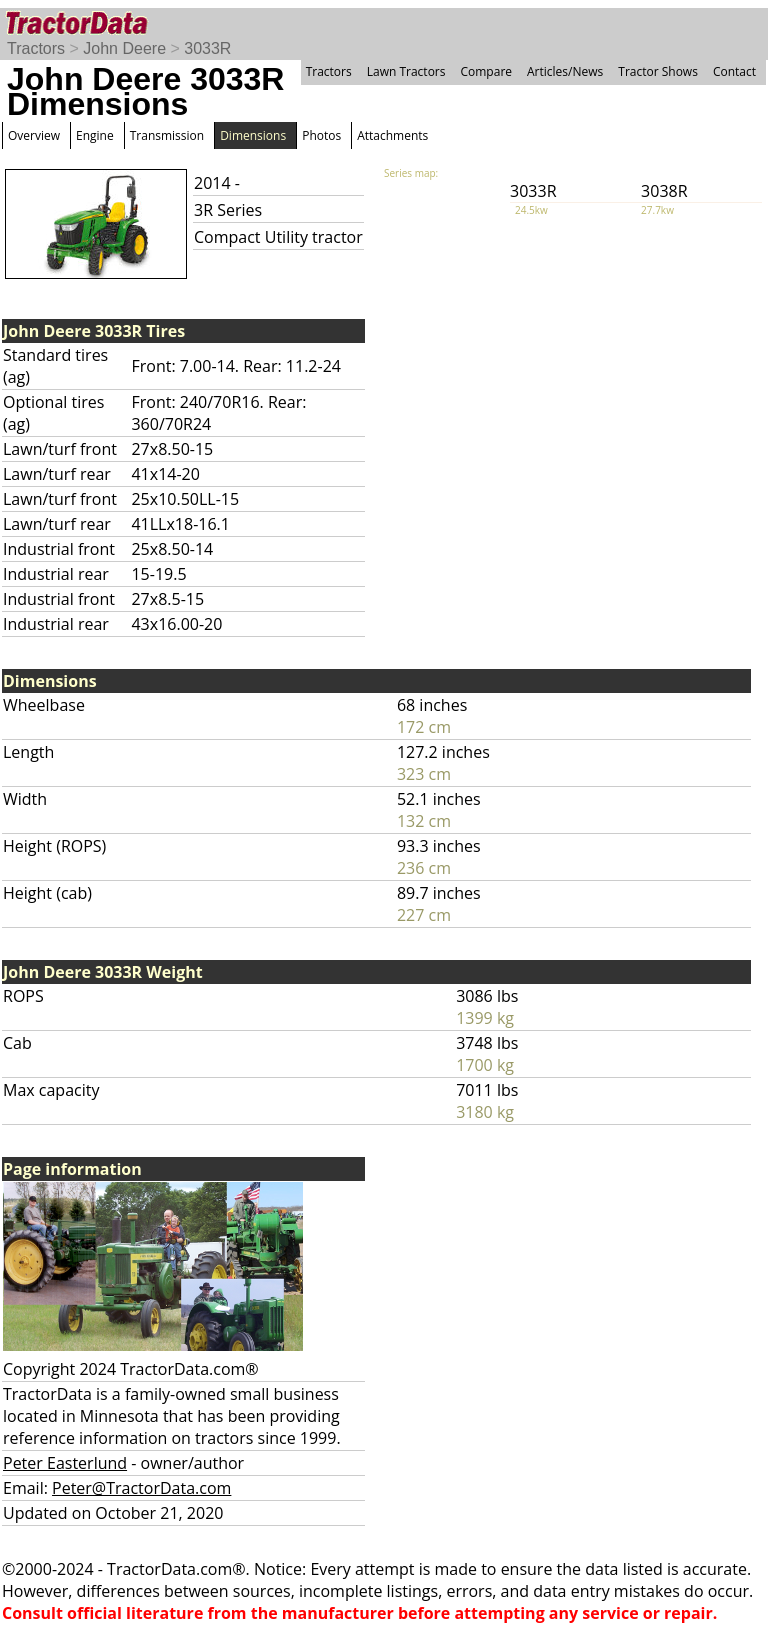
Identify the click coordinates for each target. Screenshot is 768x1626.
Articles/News (565, 71)
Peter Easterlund (65, 1463)
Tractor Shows (658, 71)
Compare (486, 71)
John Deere (124, 48)
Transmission (167, 135)
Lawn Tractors (406, 71)
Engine (95, 135)
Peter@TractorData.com (141, 1488)
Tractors (36, 48)
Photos (321, 135)
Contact (734, 71)
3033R (207, 48)
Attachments (392, 135)
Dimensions (253, 135)
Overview (34, 135)
